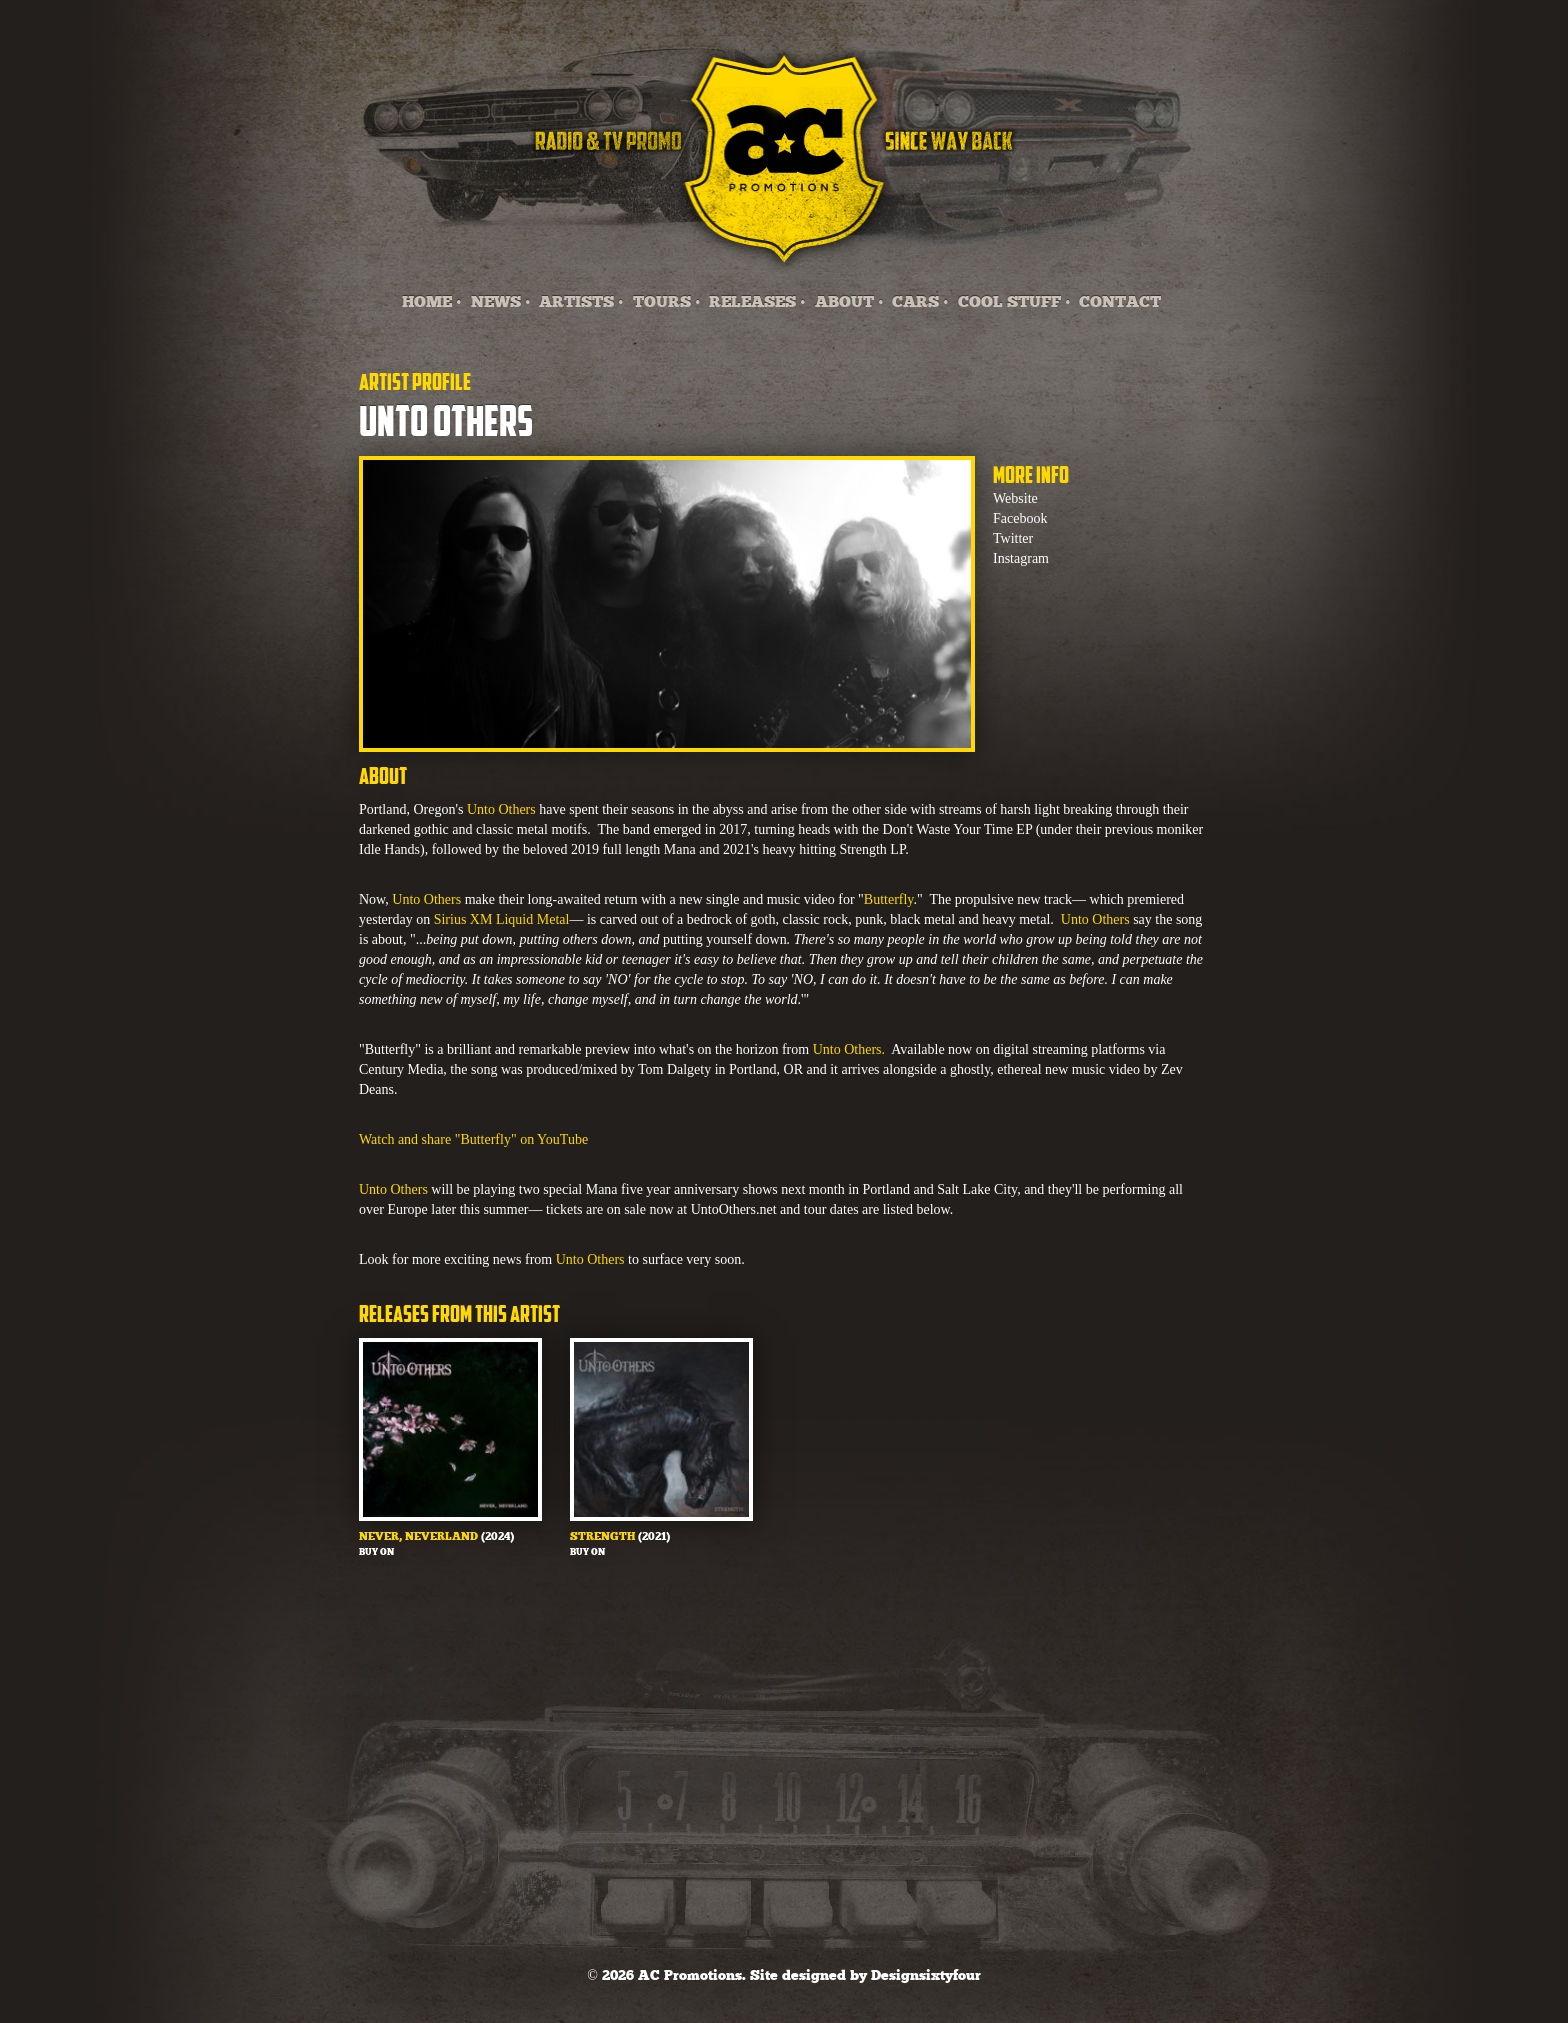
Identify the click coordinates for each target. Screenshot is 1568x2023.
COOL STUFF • (1014, 302)
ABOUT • (849, 302)
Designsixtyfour (926, 1976)
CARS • (920, 302)
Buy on (376, 1552)
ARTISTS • (581, 302)
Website (1015, 498)
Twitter (1013, 538)
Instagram (1021, 558)
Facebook (1020, 518)
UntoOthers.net (734, 1209)
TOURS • (667, 302)
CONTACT (1120, 302)
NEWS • (501, 302)
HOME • (432, 302)
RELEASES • (757, 302)
